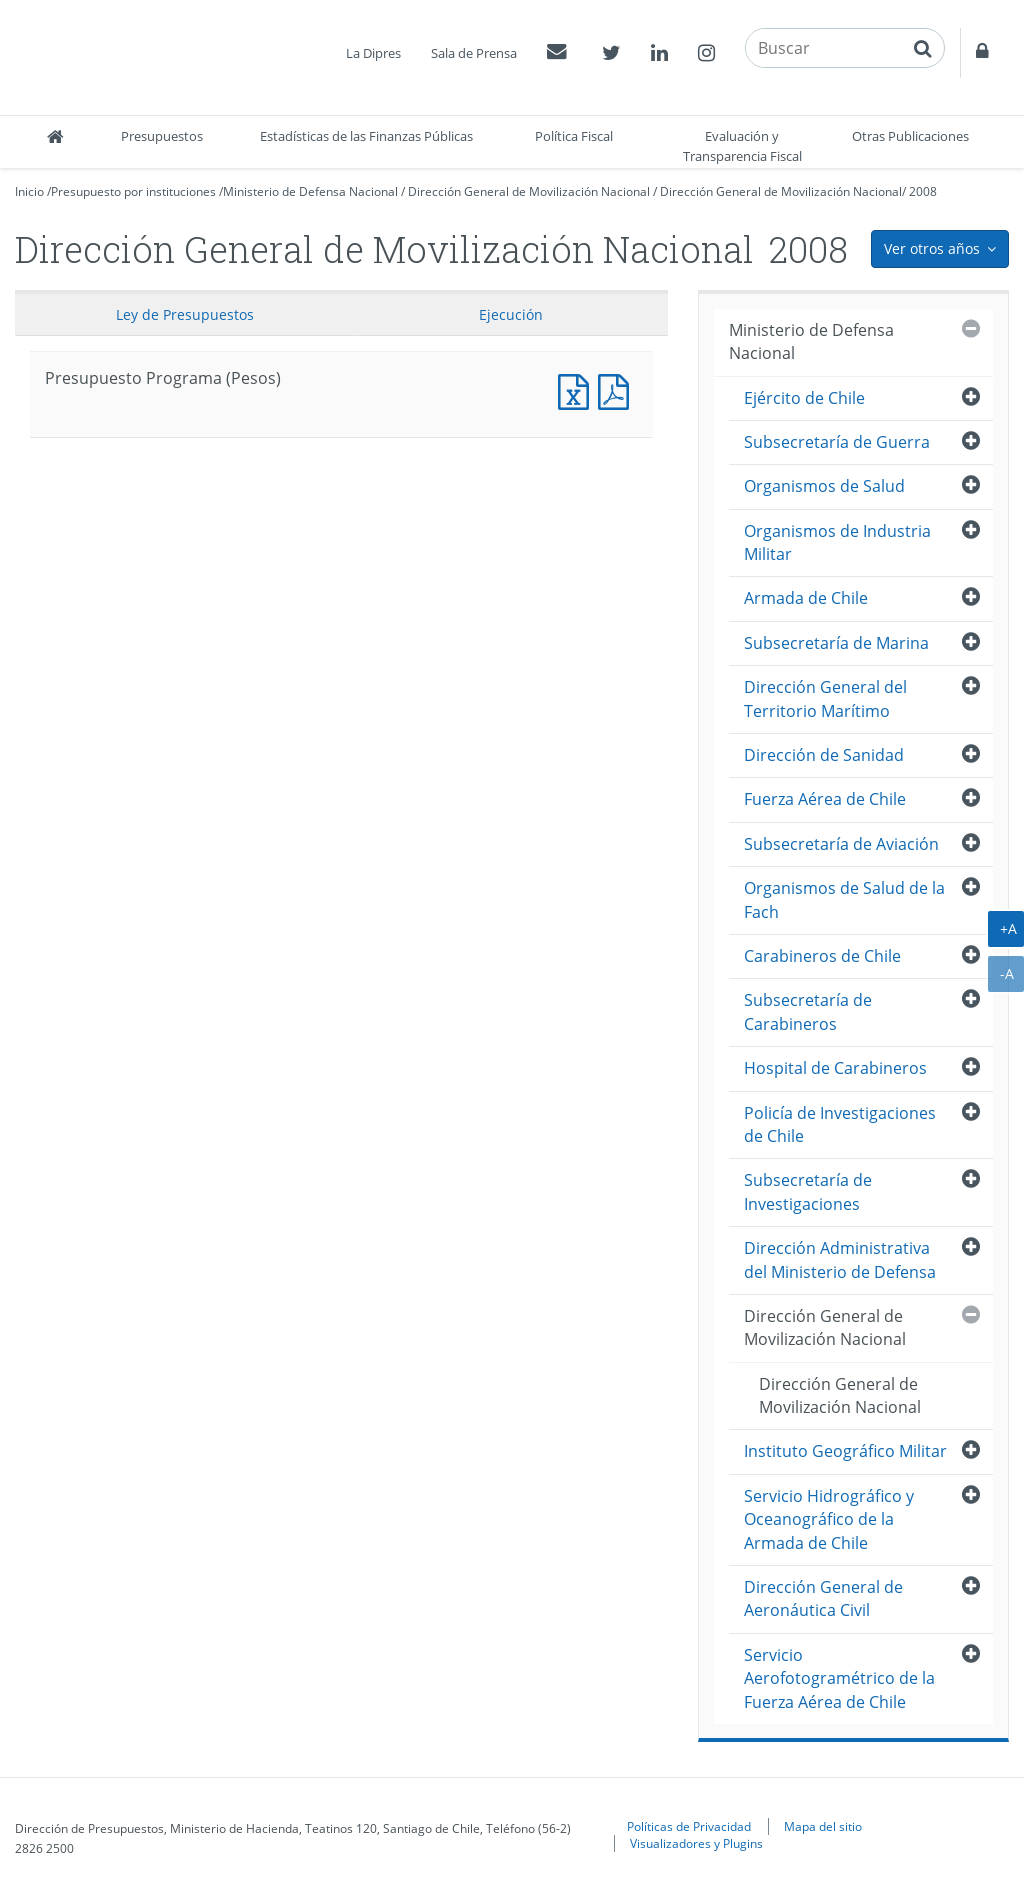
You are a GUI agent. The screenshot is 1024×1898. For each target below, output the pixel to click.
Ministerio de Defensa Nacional (310, 191)
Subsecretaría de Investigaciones (808, 1191)
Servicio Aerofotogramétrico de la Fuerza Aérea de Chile (839, 1678)
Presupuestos (162, 136)
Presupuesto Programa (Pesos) (578, 389)
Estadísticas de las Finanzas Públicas (366, 136)
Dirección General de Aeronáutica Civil (823, 1598)
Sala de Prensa (474, 53)
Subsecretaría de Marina (836, 643)
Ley (185, 314)
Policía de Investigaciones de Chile (840, 1124)
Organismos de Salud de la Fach (844, 899)
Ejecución (511, 314)
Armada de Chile (806, 598)
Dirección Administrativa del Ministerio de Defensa (840, 1259)
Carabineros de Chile (822, 956)
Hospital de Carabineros (835, 1068)
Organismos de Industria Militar (837, 542)
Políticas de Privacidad (689, 1826)
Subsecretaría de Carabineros (808, 1011)
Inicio (29, 191)
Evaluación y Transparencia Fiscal (742, 146)
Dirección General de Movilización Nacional (529, 191)
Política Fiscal (574, 136)
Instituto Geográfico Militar (845, 1451)
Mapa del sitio (823, 1826)
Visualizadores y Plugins (696, 1843)
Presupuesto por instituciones (133, 191)
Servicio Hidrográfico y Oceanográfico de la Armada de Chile (829, 1519)
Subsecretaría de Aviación (841, 844)
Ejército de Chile (804, 398)
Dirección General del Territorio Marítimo (825, 698)
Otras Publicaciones (910, 136)
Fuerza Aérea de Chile (825, 799)
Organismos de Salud (824, 486)
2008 (923, 191)
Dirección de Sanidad (824, 755)
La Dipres (373, 53)
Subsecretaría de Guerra (837, 442)
